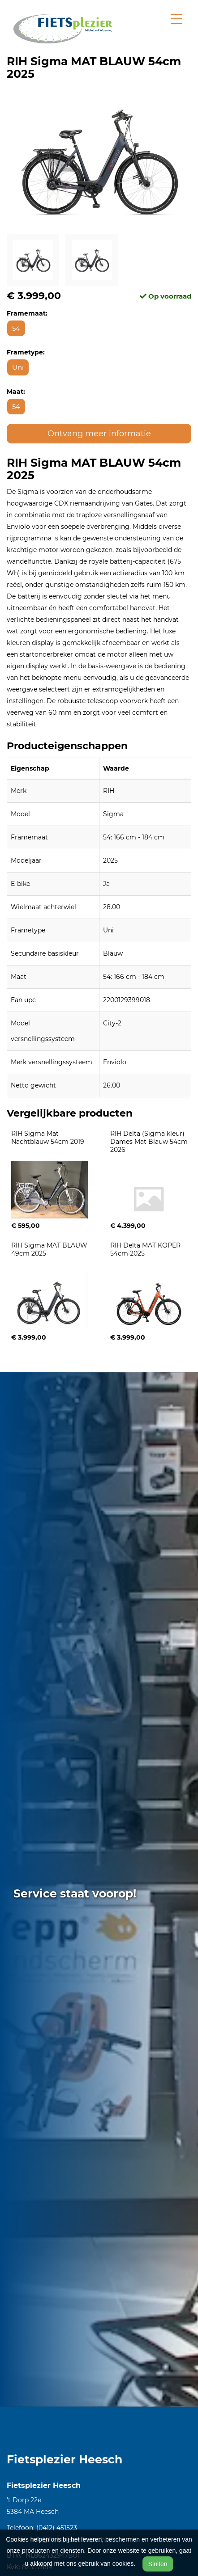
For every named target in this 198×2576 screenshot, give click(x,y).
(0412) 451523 (56, 2528)
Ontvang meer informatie (99, 433)
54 (16, 328)
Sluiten (158, 2564)
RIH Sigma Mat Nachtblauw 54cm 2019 (47, 1138)
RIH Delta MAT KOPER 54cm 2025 (146, 1249)
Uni (18, 367)
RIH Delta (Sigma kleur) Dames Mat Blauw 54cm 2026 (149, 1142)
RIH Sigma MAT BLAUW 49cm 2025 (50, 1249)
